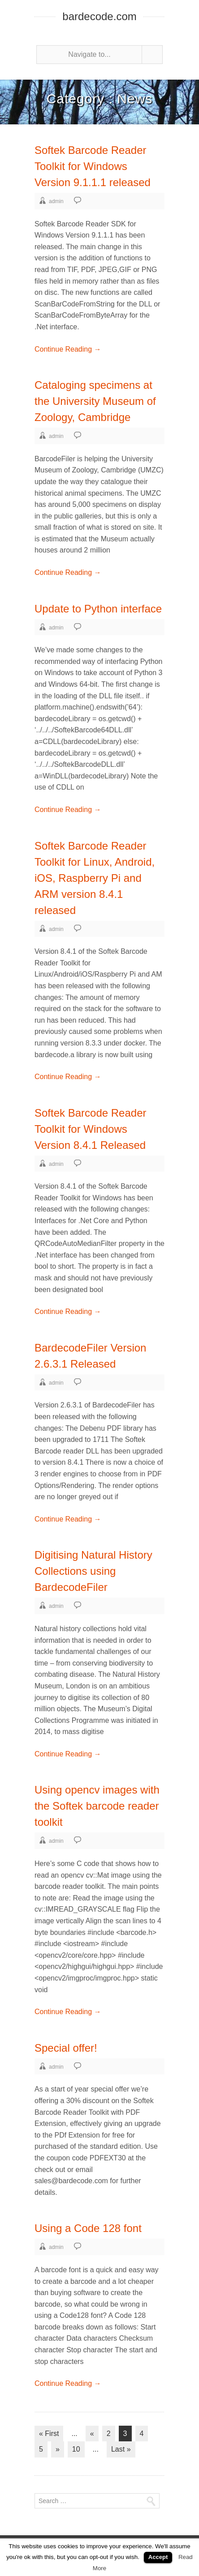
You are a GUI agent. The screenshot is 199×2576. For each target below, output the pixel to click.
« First (49, 2433)
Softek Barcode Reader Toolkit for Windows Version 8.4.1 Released (90, 1129)
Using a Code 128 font (88, 2228)
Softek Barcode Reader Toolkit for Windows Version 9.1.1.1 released (93, 166)
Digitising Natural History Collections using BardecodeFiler (93, 1571)
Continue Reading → (68, 349)
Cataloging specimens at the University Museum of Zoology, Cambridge (95, 401)
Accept (158, 2557)
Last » (121, 2449)
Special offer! (66, 2048)
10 (76, 2449)
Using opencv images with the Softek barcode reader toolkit (97, 1806)
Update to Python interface (98, 609)
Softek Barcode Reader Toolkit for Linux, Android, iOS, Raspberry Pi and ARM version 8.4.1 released (95, 878)
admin (56, 201)
